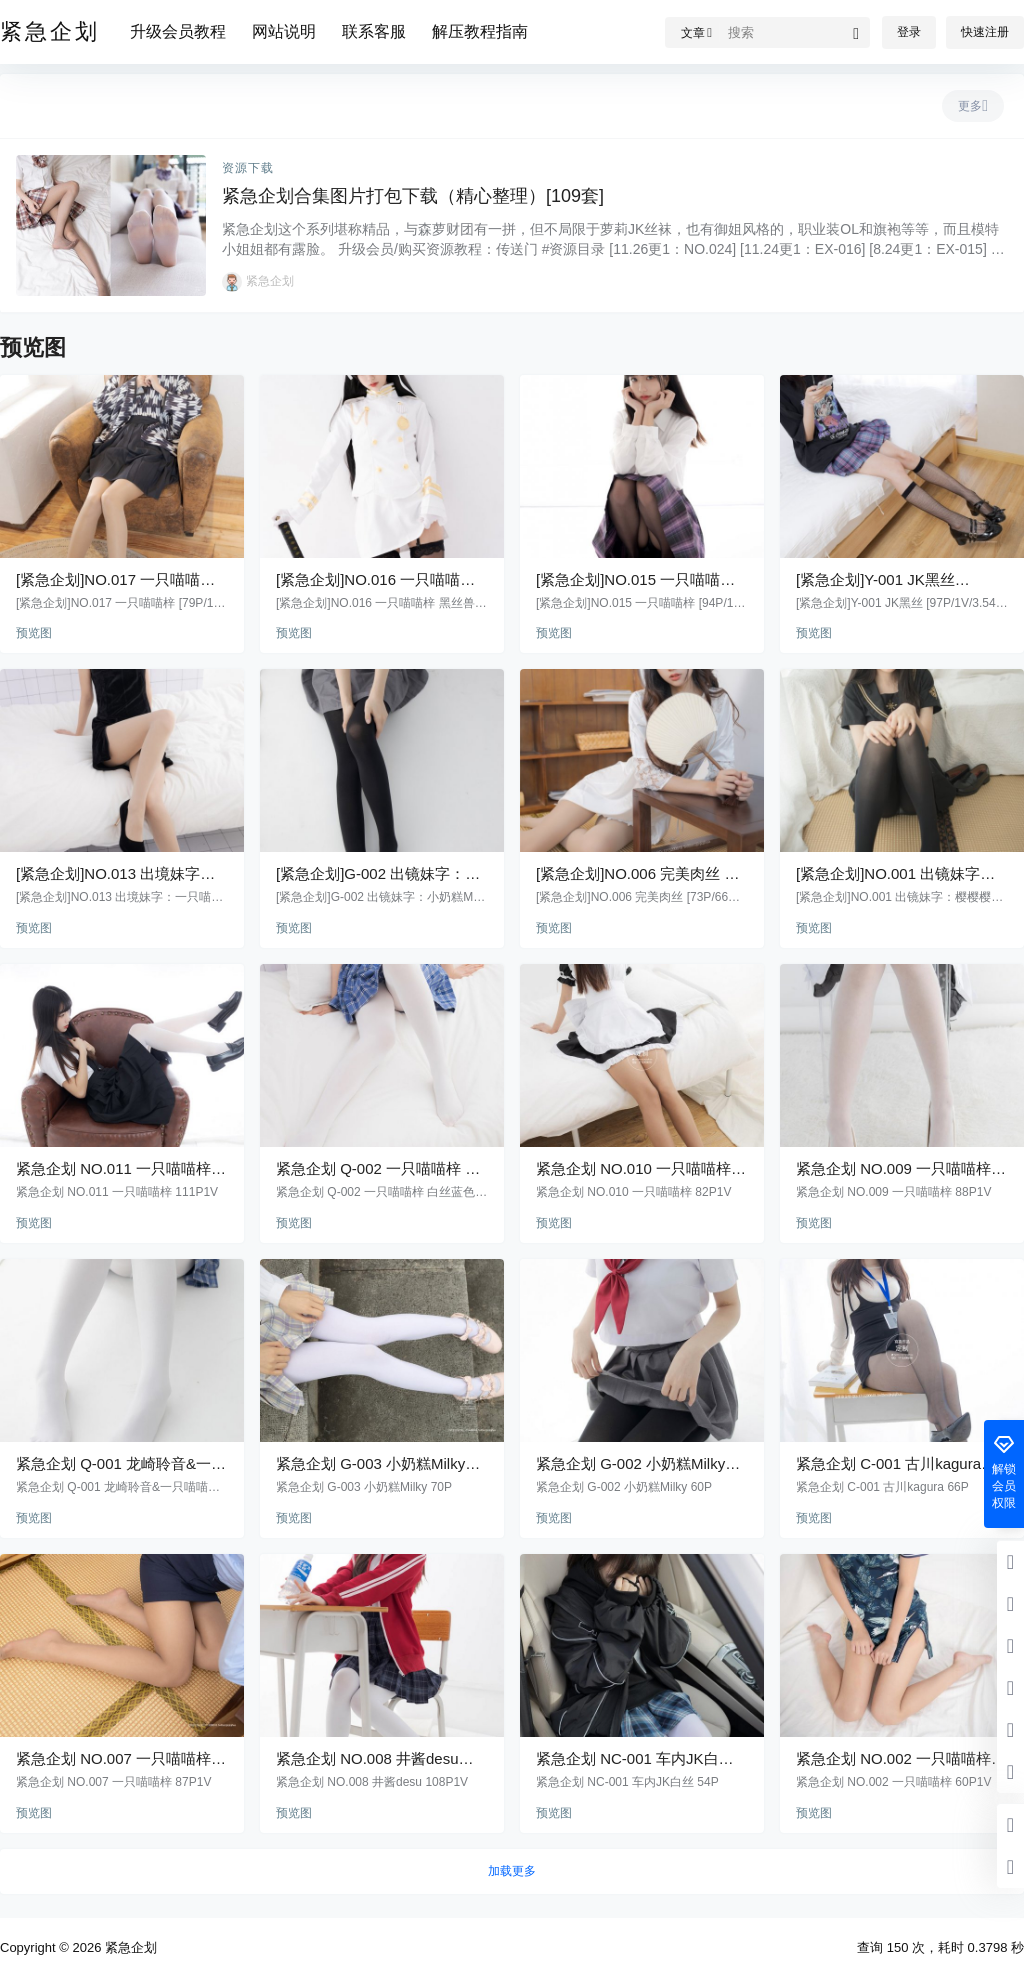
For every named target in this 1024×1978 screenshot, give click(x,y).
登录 (909, 32)
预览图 (34, 633)
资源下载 (248, 168)
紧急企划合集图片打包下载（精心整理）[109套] (413, 196)
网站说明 (284, 31)
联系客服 (374, 31)
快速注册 (985, 32)
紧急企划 (129, 1947)
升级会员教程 (178, 31)
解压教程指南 (480, 31)
